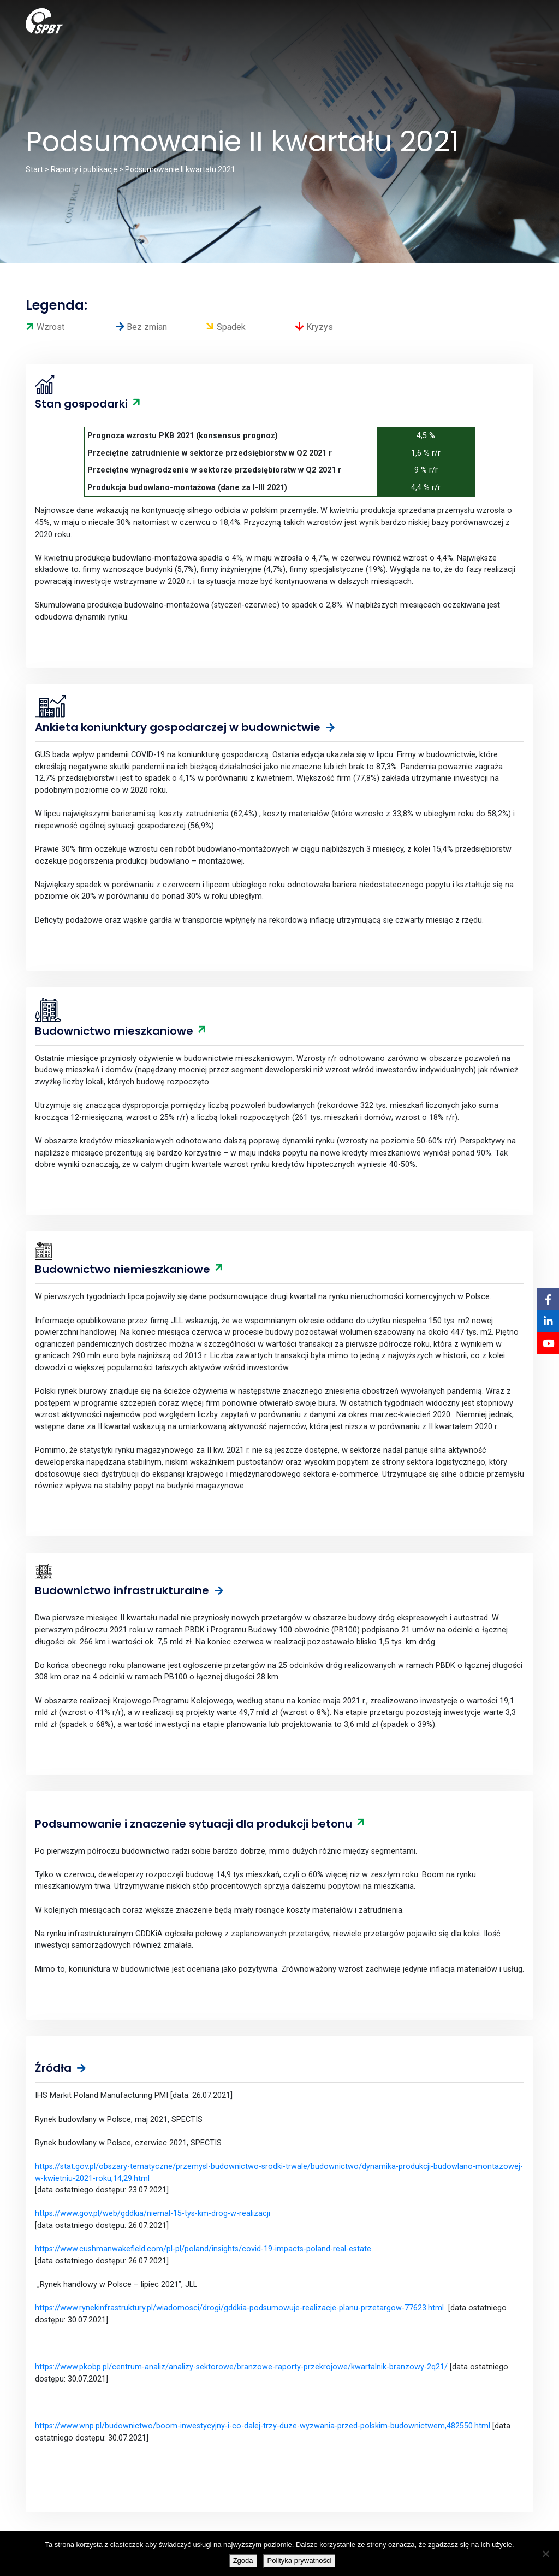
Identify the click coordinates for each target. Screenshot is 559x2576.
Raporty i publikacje (84, 169)
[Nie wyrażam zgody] (545, 2553)
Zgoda (243, 2560)
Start (34, 169)
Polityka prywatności (299, 2560)
